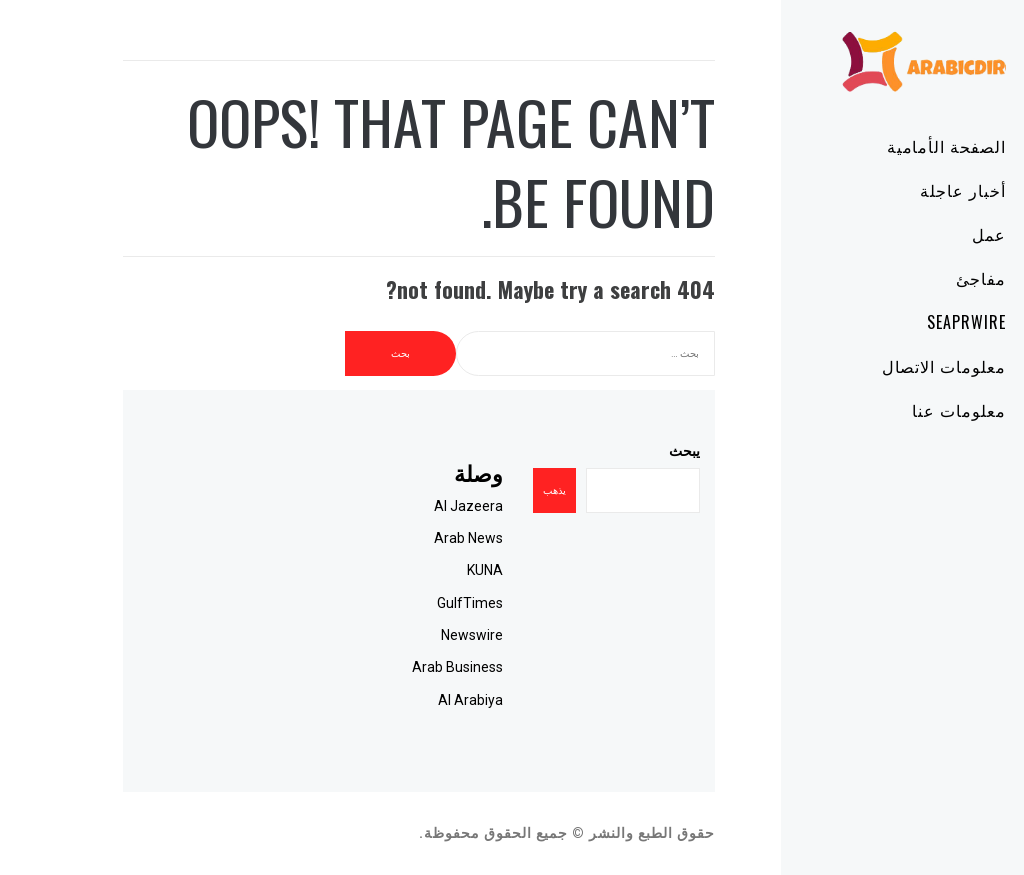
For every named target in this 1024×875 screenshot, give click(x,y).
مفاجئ (924, 278)
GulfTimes (413, 603)
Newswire (415, 635)
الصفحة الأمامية (889, 146)
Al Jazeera (411, 506)
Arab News (411, 538)
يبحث (627, 451)
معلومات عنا (902, 410)
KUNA (428, 570)
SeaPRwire (909, 322)
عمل (932, 234)
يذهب (497, 490)
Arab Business (400, 667)
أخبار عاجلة (906, 190)
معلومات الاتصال (887, 366)
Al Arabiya (413, 700)
